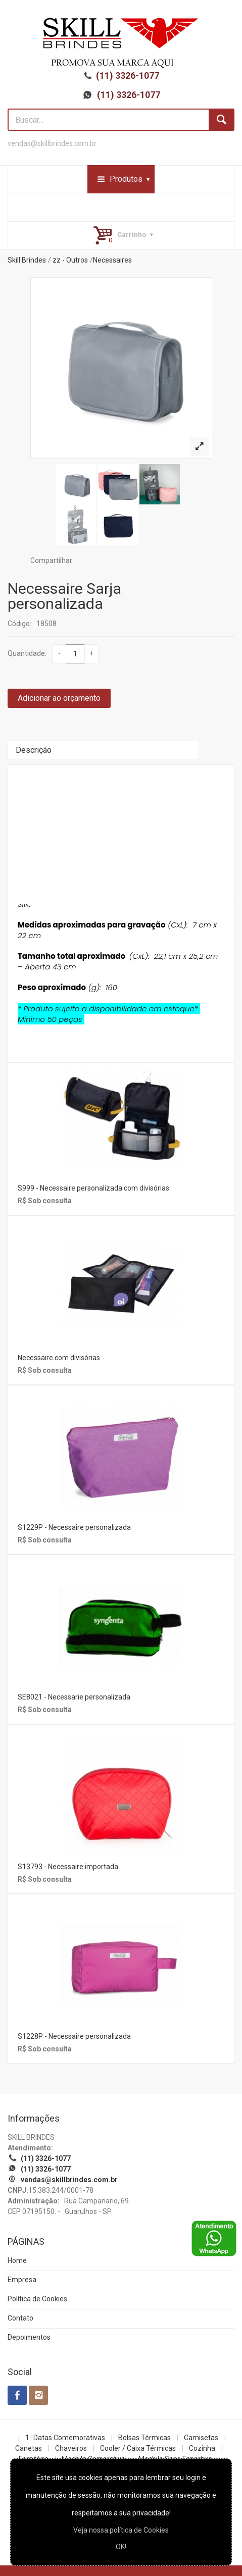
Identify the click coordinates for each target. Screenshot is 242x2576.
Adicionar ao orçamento (59, 698)
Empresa (22, 2280)
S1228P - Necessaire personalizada (74, 2036)
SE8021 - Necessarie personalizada (74, 1697)
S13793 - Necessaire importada (68, 1867)
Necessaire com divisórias (59, 1358)
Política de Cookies (37, 2299)
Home (17, 2260)
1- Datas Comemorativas (65, 2438)
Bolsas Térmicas (144, 2438)
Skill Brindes (27, 260)
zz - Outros (70, 260)
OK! (121, 2547)
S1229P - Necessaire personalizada (74, 1527)
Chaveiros (71, 2448)
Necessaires (112, 260)
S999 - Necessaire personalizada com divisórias (93, 1188)
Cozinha (202, 2448)
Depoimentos (29, 2337)
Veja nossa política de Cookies (121, 2530)
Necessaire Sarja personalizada (64, 596)
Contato (20, 2318)
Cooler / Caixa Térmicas (138, 2448)
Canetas (28, 2448)
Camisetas (201, 2438)
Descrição (34, 750)
